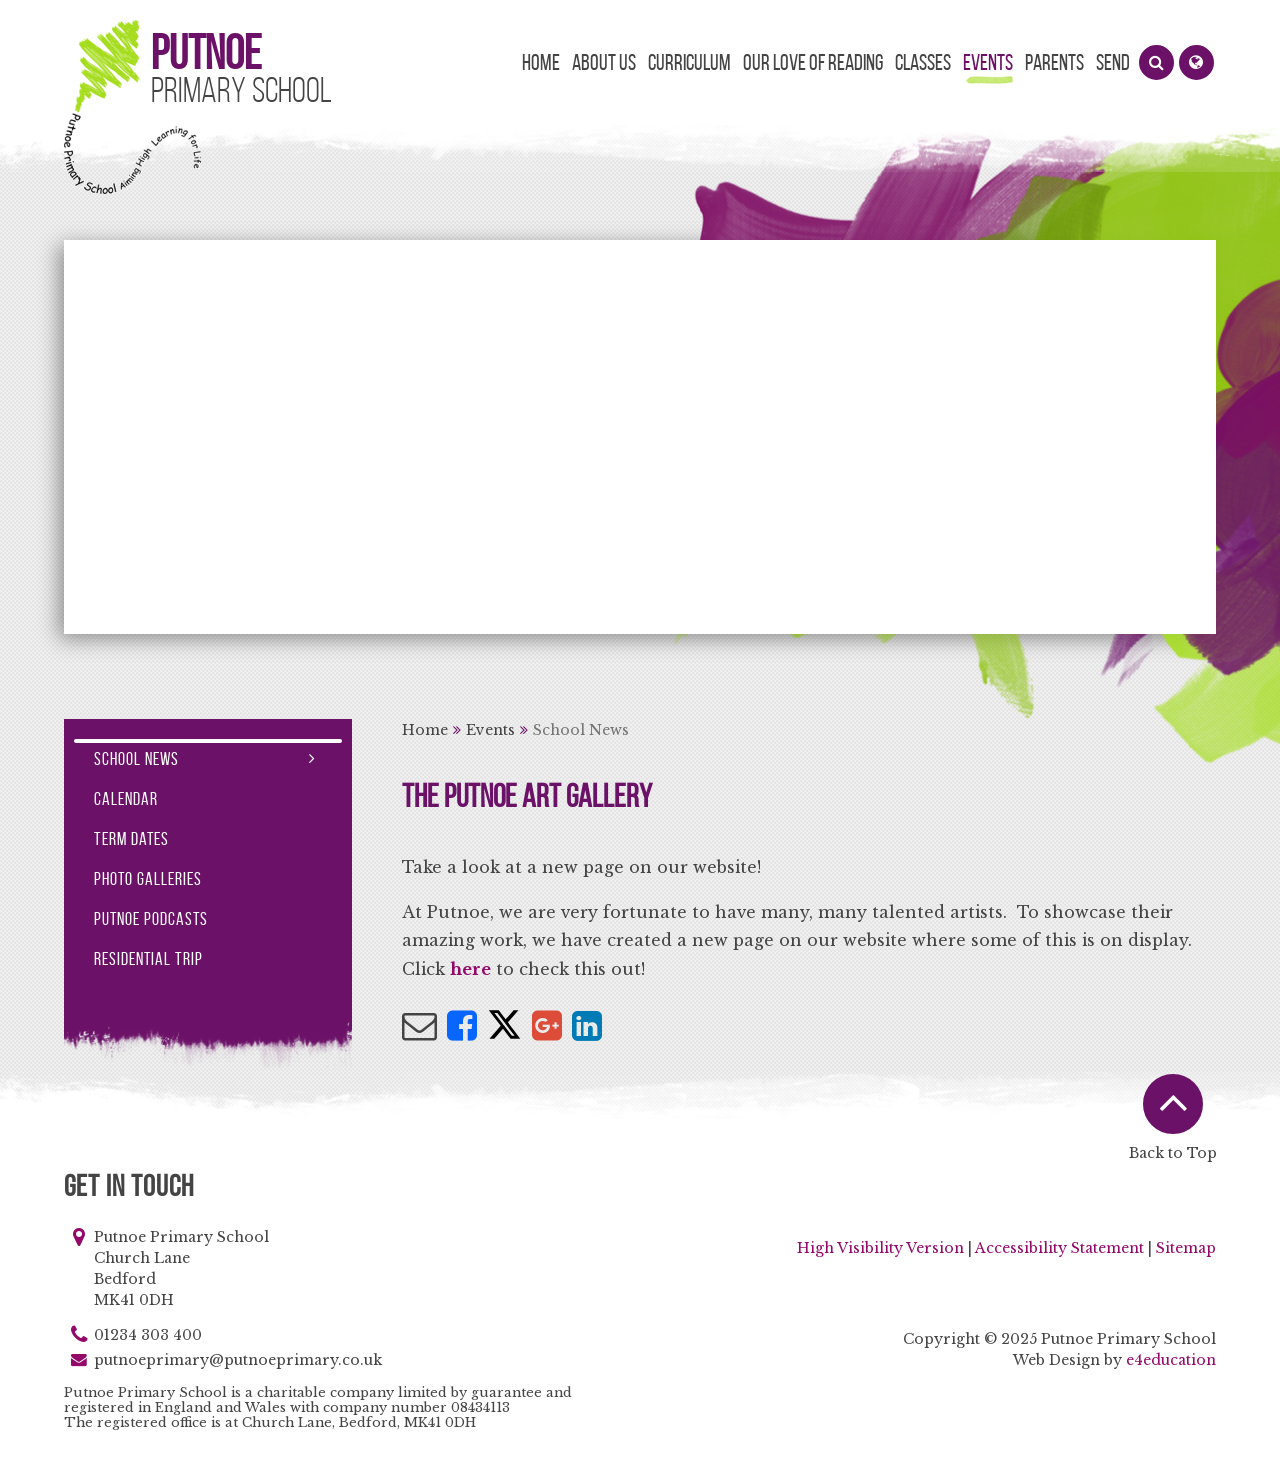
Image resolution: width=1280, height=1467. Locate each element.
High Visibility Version (880, 1248)
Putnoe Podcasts (151, 919)
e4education (1171, 1360)
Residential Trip (148, 959)
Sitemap (1186, 1248)
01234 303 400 (148, 1335)
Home (425, 730)
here (470, 969)
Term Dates (131, 839)
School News (581, 730)
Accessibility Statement (1059, 1248)
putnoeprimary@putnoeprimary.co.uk (238, 1360)
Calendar (126, 799)
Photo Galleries (148, 879)
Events (490, 730)
